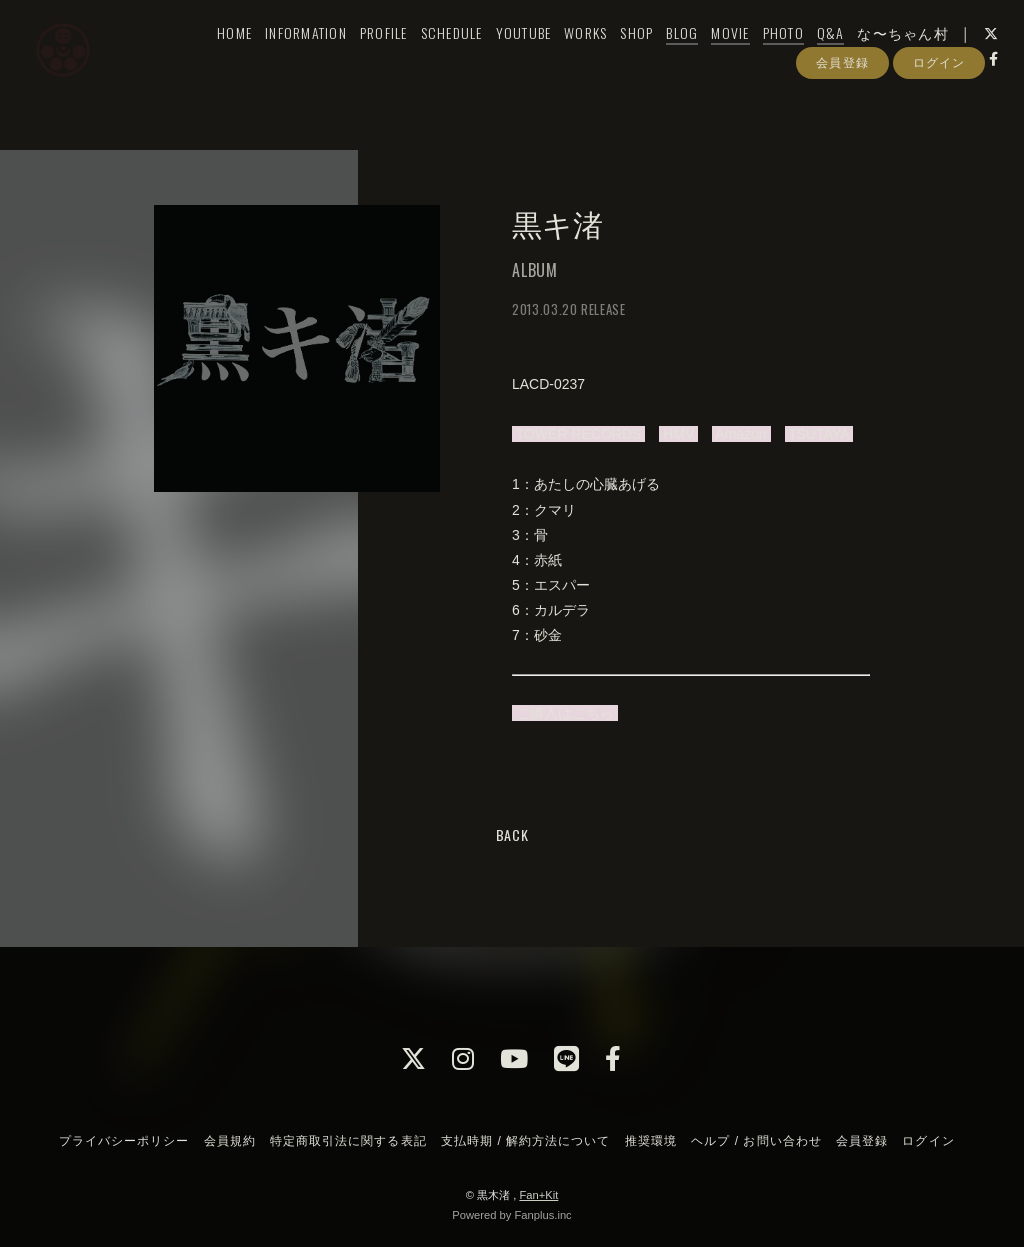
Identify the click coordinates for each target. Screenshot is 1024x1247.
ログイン (939, 118)
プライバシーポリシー (124, 1141)
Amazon (741, 434)
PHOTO (766, 56)
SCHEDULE (435, 56)
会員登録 (842, 118)
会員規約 (230, 1141)
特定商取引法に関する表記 (348, 1141)
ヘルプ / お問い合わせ (756, 1141)
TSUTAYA (819, 434)
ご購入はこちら (565, 713)
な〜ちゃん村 (887, 56)
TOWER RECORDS (578, 434)
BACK (512, 834)
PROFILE (367, 56)
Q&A (814, 56)
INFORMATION (290, 56)
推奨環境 (651, 1141)
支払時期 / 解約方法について (526, 1141)
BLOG (666, 56)
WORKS (569, 56)
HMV (678, 434)
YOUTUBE (507, 56)
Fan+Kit (538, 1195)
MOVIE (714, 56)
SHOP (620, 56)
